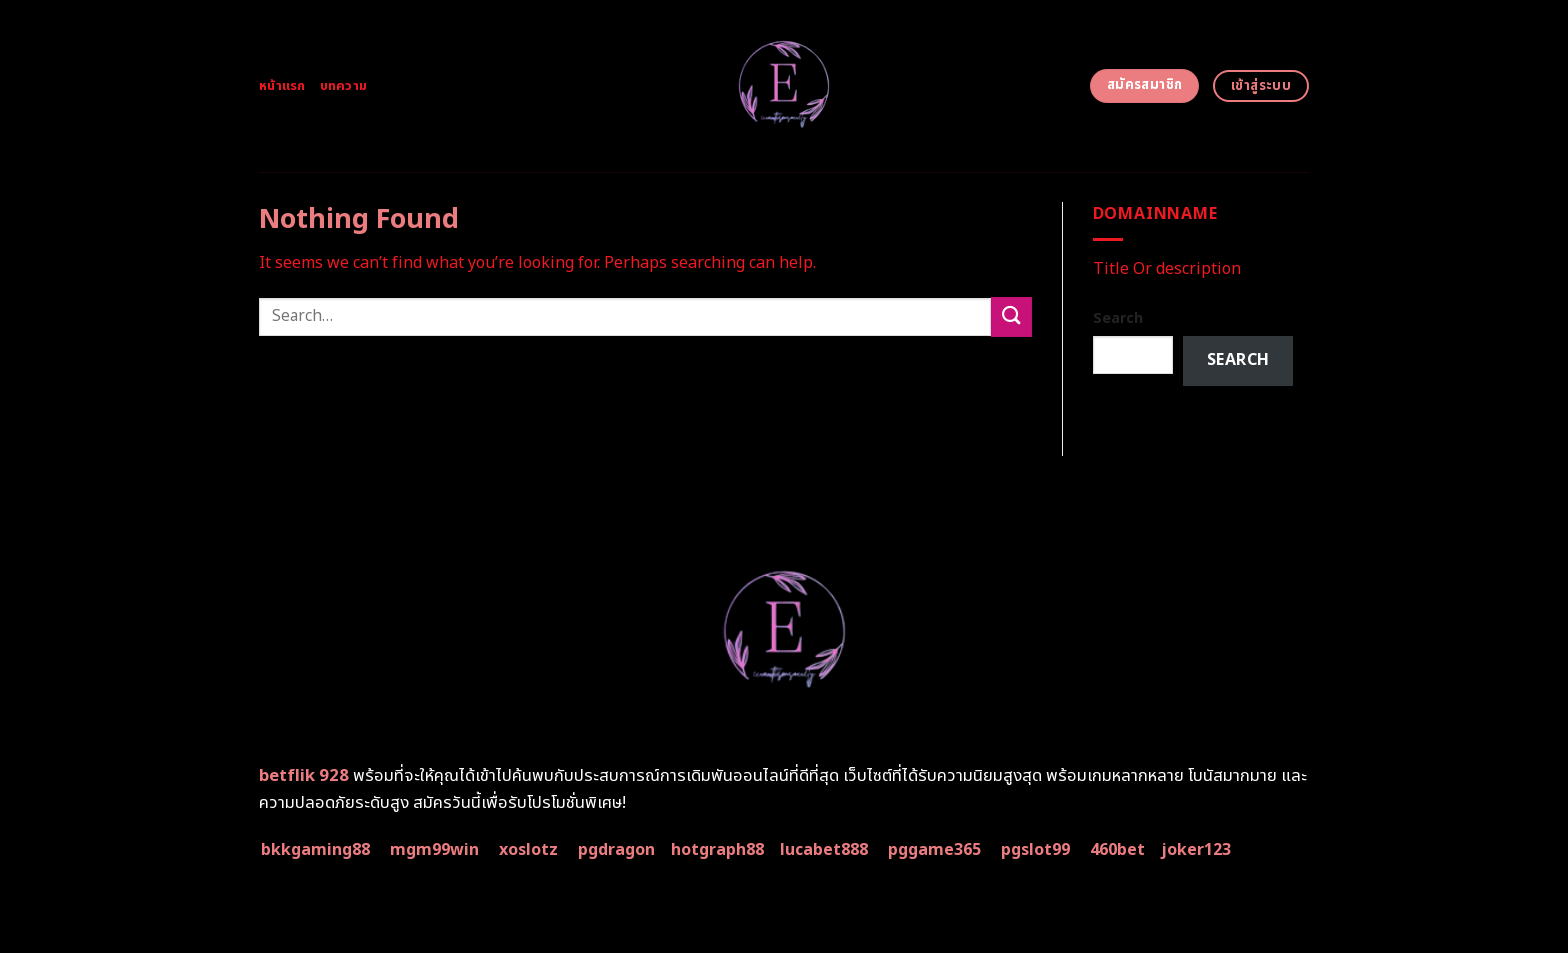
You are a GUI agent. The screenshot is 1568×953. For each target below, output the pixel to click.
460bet (1117, 850)
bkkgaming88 (315, 850)
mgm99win (434, 850)
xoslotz (528, 850)
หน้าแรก (282, 86)
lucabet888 (824, 850)
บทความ (344, 86)
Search (1118, 318)
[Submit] (1011, 316)
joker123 (1196, 850)
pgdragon (616, 850)
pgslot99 (1035, 850)
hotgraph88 (717, 850)
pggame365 (934, 850)
